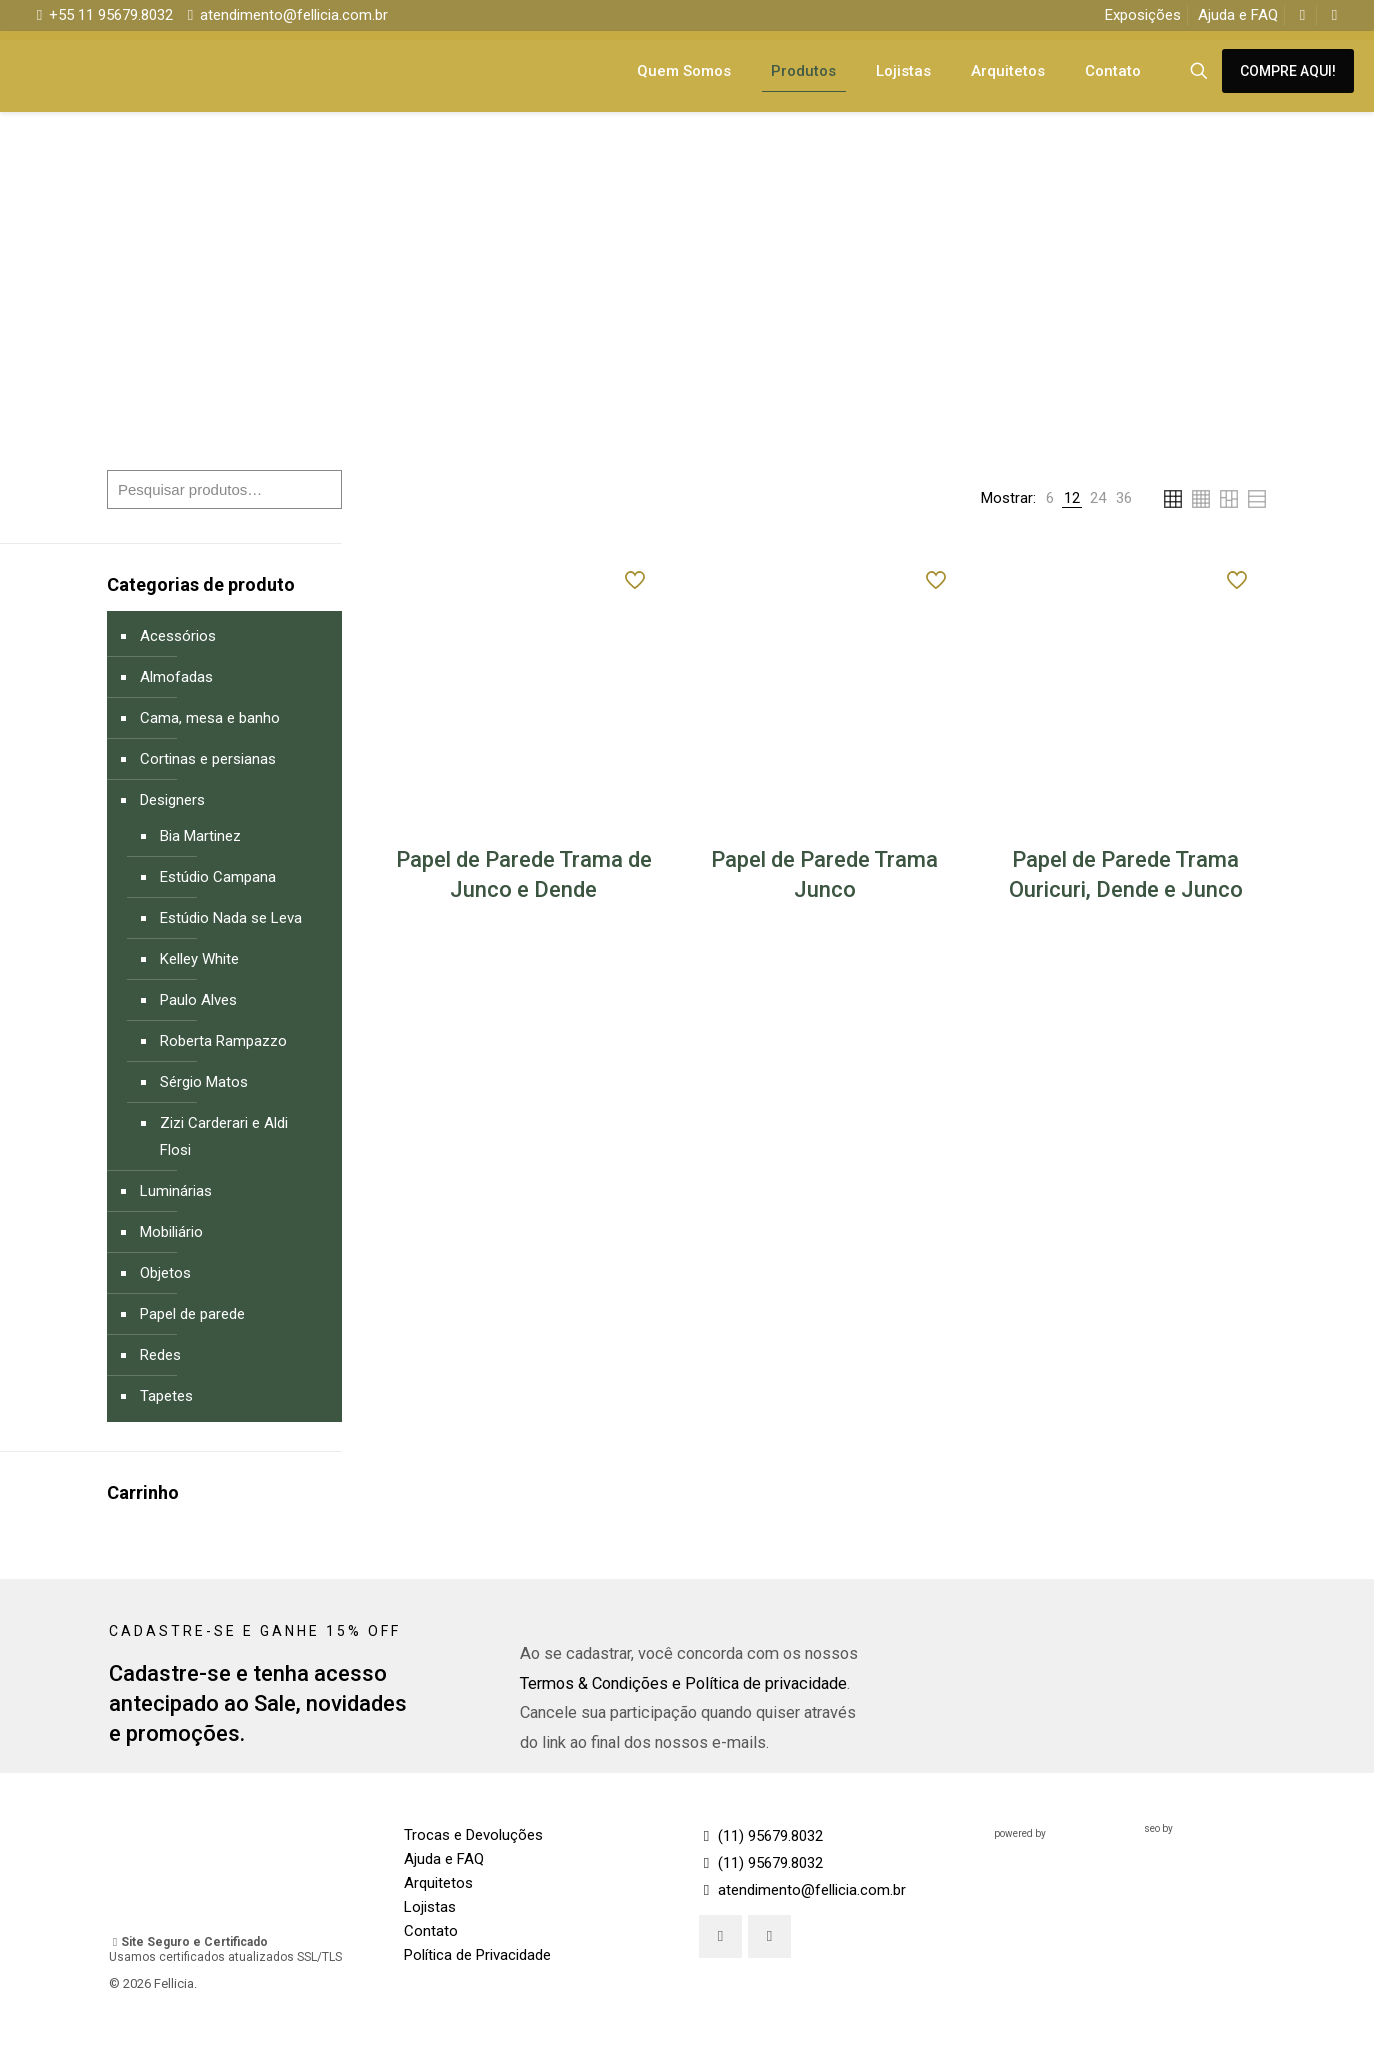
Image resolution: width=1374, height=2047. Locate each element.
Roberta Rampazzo (223, 1041)
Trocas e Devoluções (473, 1835)
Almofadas (176, 677)
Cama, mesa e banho (210, 718)
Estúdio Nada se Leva (231, 918)
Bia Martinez (200, 836)
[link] (1050, 498)
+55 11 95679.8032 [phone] (111, 15)
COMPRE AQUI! (1288, 71)
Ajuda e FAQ (1238, 15)
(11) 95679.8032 (761, 1836)
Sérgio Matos (204, 1082)
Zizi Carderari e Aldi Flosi (224, 1136)
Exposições (1143, 15)
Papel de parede (192, 1314)
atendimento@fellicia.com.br (802, 1890)
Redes (160, 1355)
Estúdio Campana (218, 877)
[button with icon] (720, 1936)
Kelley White (199, 959)
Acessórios (178, 636)
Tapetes (166, 1396)
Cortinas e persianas (208, 759)
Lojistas (430, 1907)
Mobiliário (171, 1232)
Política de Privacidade (477, 1955)
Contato (431, 1931)
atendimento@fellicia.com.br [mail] (294, 15)
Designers (172, 800)
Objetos (165, 1273)
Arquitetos (438, 1883)
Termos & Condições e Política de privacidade (683, 1683)
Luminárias (176, 1191)
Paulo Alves (198, 1000)
